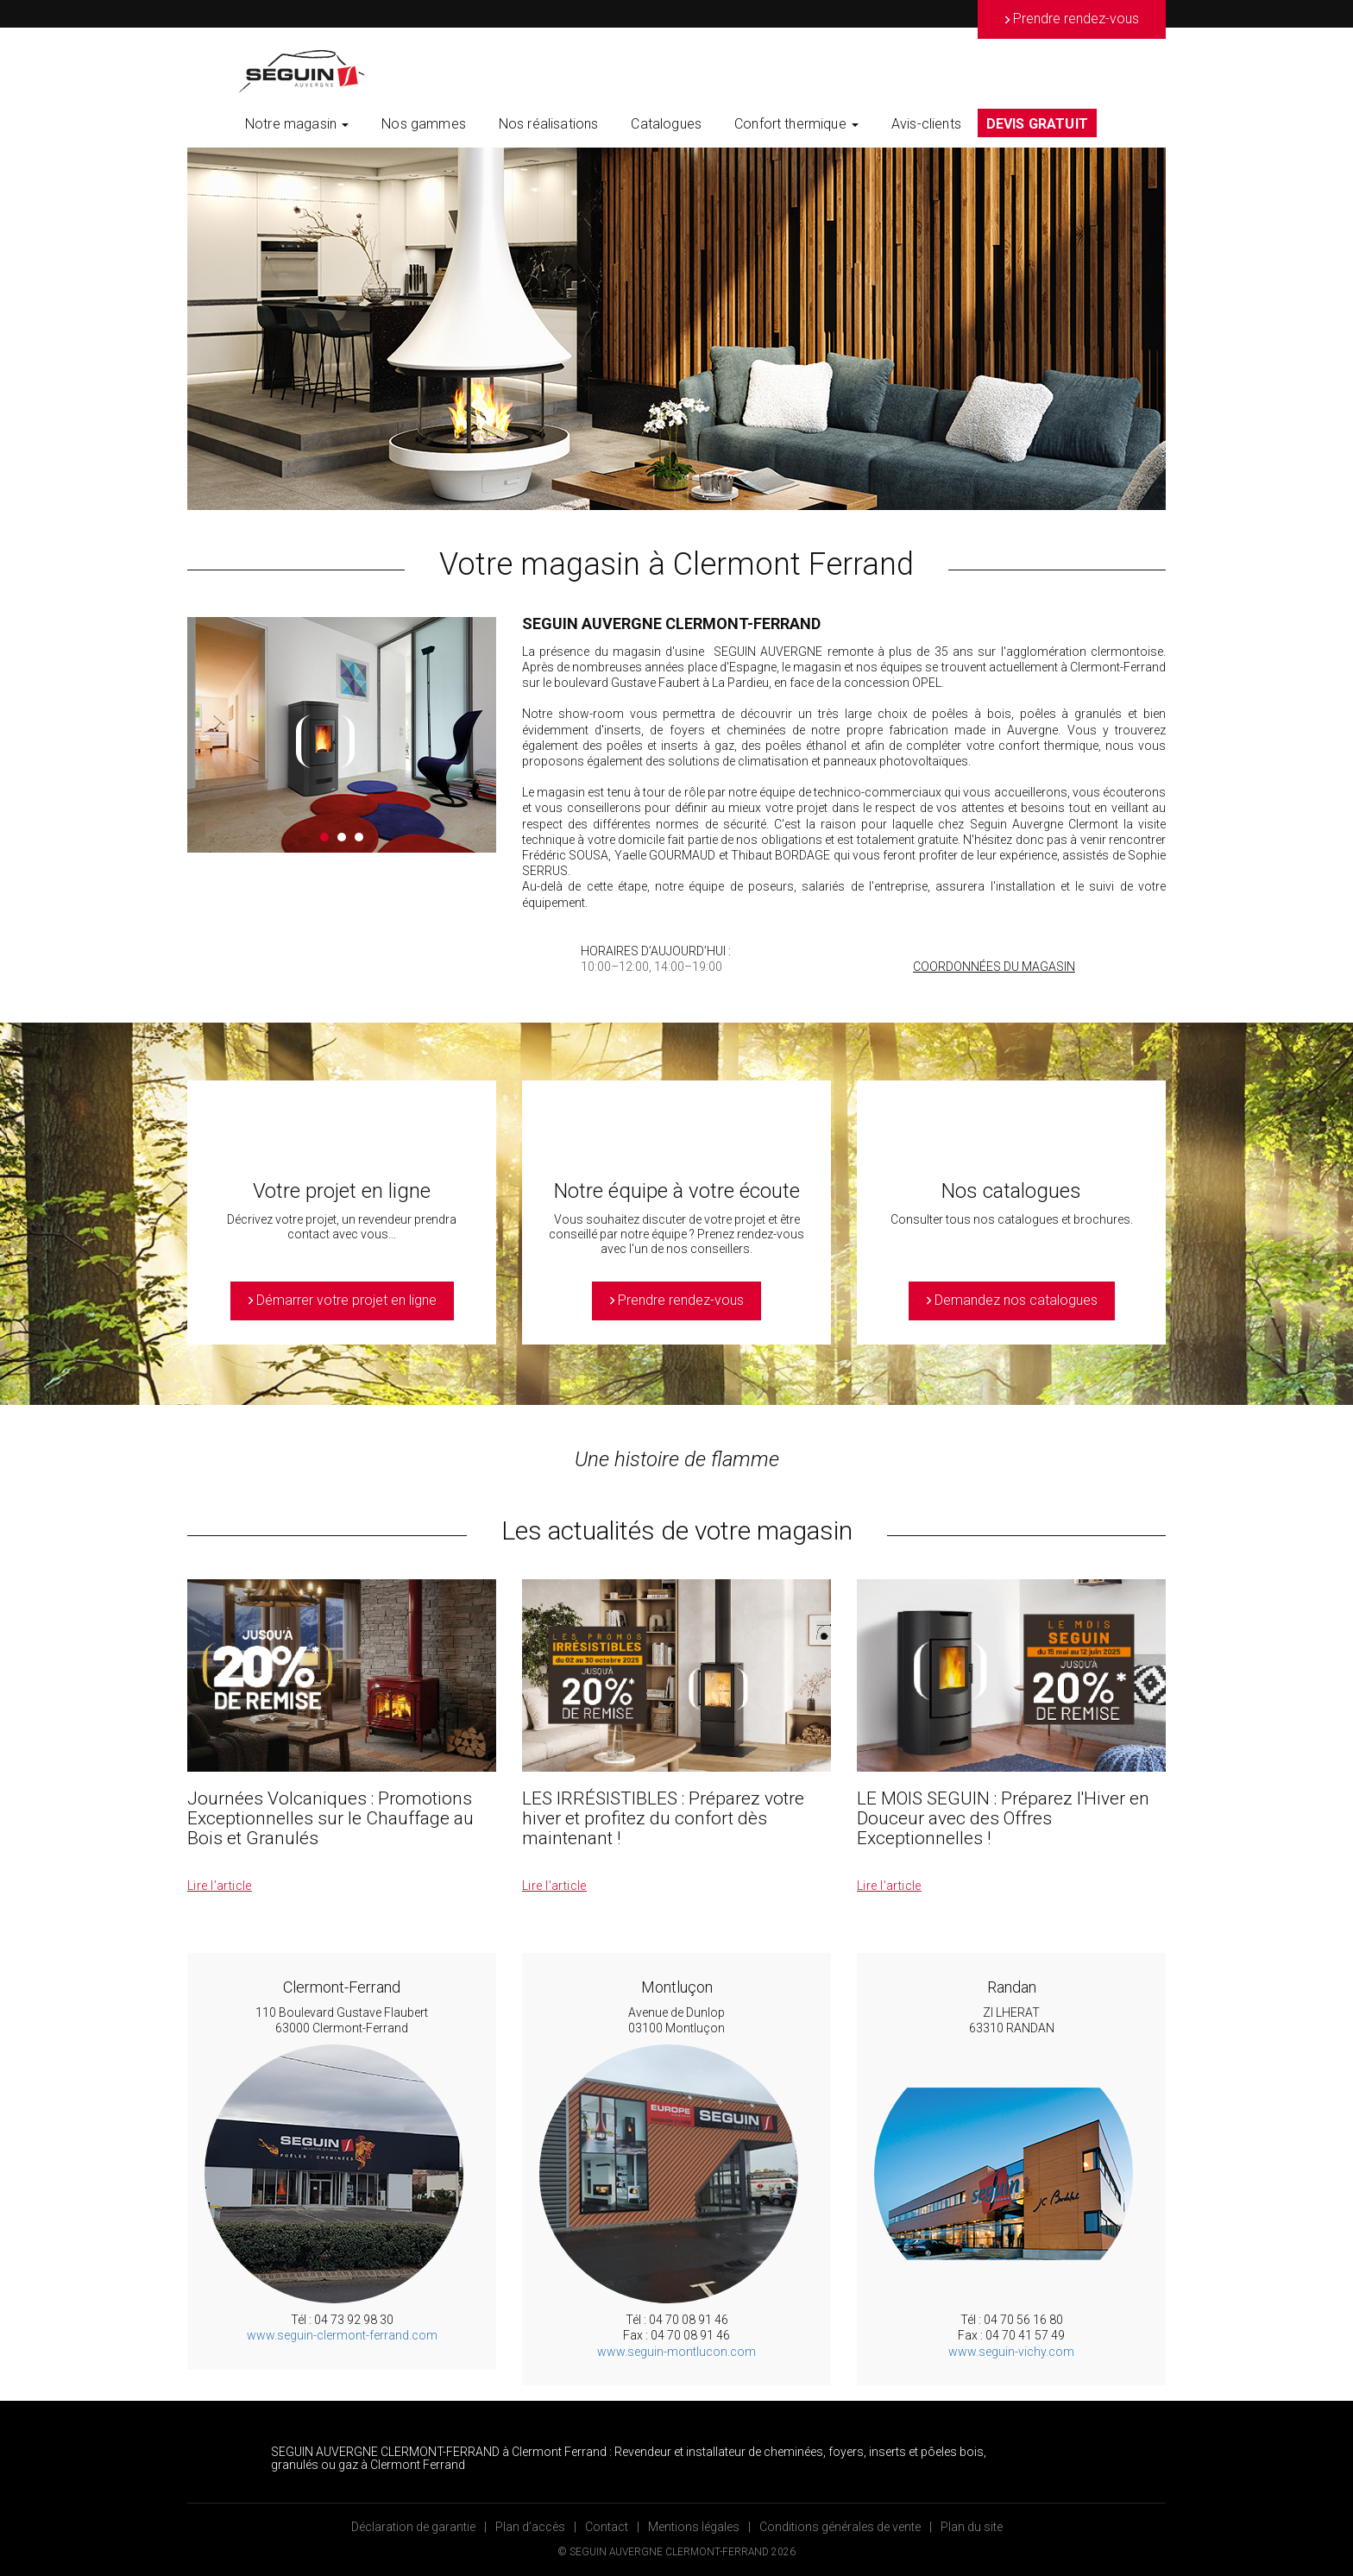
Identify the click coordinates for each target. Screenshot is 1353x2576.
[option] (676, 329)
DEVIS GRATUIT (1037, 124)
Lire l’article (219, 1886)
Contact (606, 2527)
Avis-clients (926, 124)
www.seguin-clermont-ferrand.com (342, 2335)
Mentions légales (693, 2527)
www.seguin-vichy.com (1011, 2352)
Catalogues (666, 124)
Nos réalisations (549, 124)
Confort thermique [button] (796, 124)
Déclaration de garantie (413, 2527)
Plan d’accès (530, 2527)
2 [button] (341, 837)
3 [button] (359, 837)
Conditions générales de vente (840, 2527)
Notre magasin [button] (297, 124)
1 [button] (324, 837)
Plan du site (972, 2527)
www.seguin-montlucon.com (676, 2352)
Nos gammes (423, 124)
